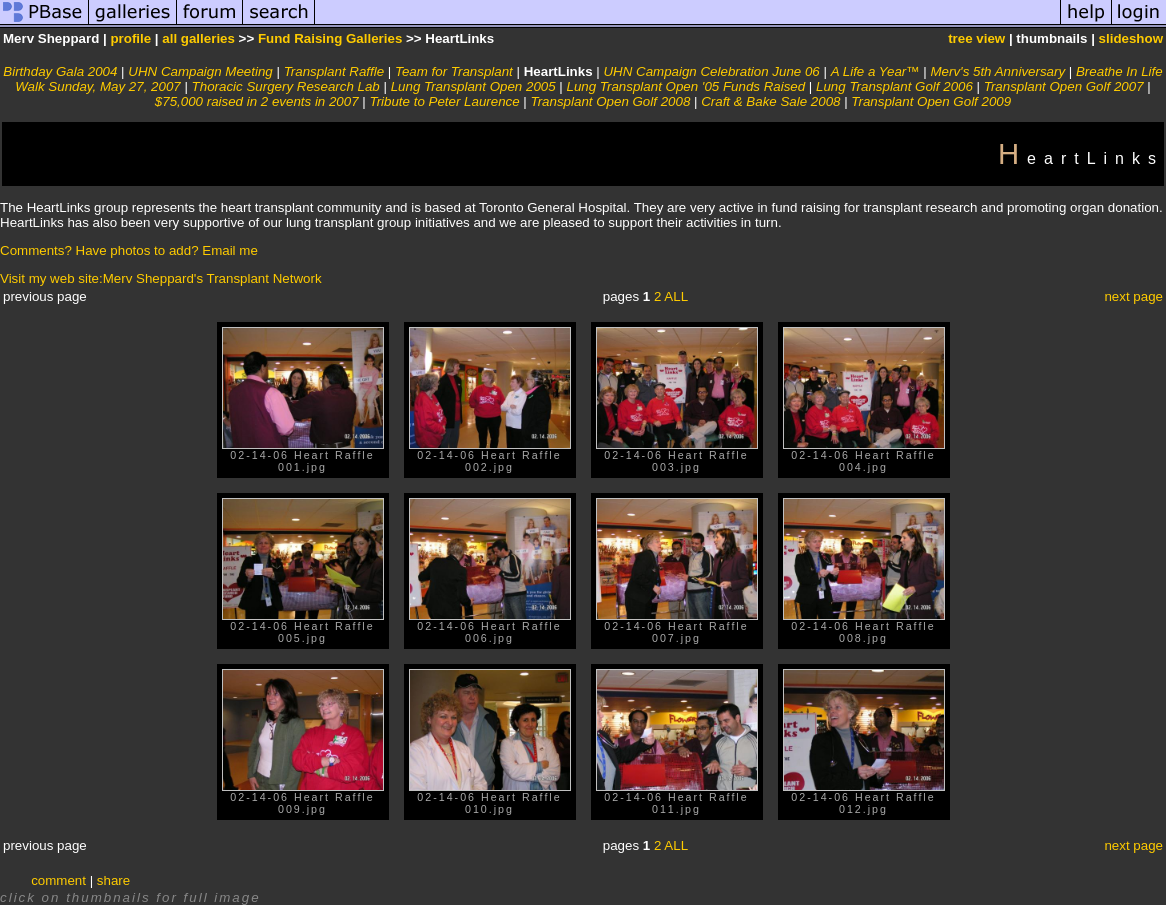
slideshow (1131, 38)
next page (1133, 296)
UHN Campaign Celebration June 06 (711, 71)
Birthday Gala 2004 (60, 71)
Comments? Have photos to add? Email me (129, 250)
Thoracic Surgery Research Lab (286, 86)
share (113, 880)
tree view (976, 38)
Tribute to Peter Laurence (444, 101)
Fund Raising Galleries (330, 38)
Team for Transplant (454, 71)
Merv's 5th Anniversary (997, 71)
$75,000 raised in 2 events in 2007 (257, 101)
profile (130, 38)
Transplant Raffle (334, 71)
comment (58, 880)
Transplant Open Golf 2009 (931, 101)
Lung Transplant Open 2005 (473, 86)
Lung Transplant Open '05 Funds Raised (686, 86)
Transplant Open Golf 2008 (611, 101)
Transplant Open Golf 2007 (1064, 86)
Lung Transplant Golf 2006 (894, 86)
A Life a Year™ (875, 71)
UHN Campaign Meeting (200, 71)
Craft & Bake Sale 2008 (770, 101)
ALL (676, 296)
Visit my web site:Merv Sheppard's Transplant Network (161, 278)
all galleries (198, 38)
